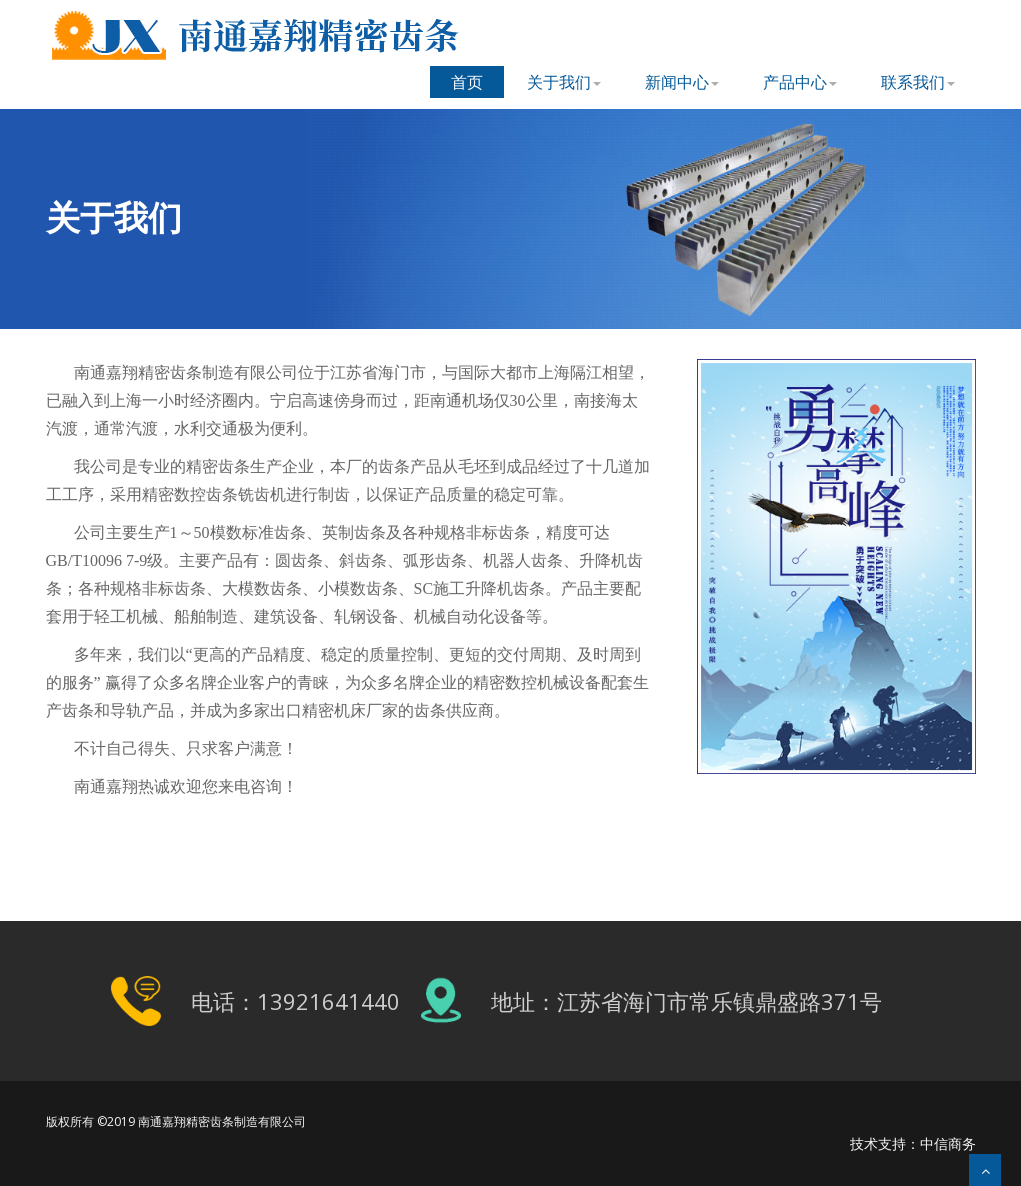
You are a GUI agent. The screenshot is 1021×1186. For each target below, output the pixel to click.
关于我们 (564, 82)
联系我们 (918, 82)
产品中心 (800, 82)
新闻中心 (682, 82)
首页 (467, 82)
